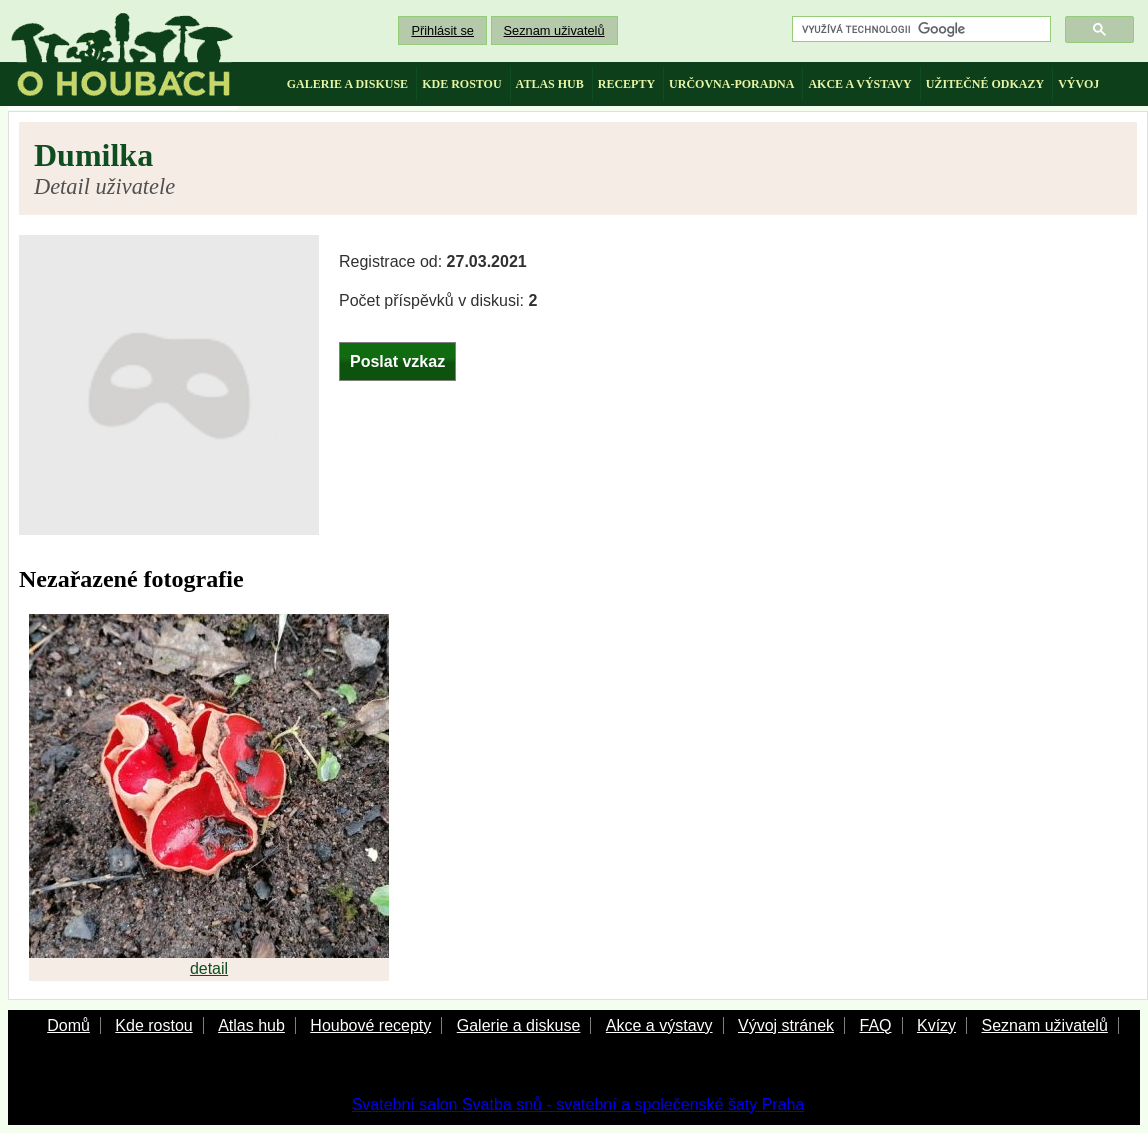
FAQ (875, 1025)
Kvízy (936, 1025)
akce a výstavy (859, 84)
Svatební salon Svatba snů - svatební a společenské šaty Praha (578, 1104)
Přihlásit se (442, 30)
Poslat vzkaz (397, 361)
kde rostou (461, 84)
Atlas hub (251, 1025)
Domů (68, 1025)
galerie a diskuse (347, 84)
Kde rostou (153, 1025)
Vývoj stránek (786, 1025)
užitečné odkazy (985, 84)
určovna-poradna (731, 84)
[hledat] (919, 29)
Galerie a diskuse (519, 1025)
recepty (626, 84)
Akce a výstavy (659, 1025)
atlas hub (550, 84)
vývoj (1078, 84)
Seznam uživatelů (554, 30)
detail (209, 968)
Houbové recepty (370, 1025)
